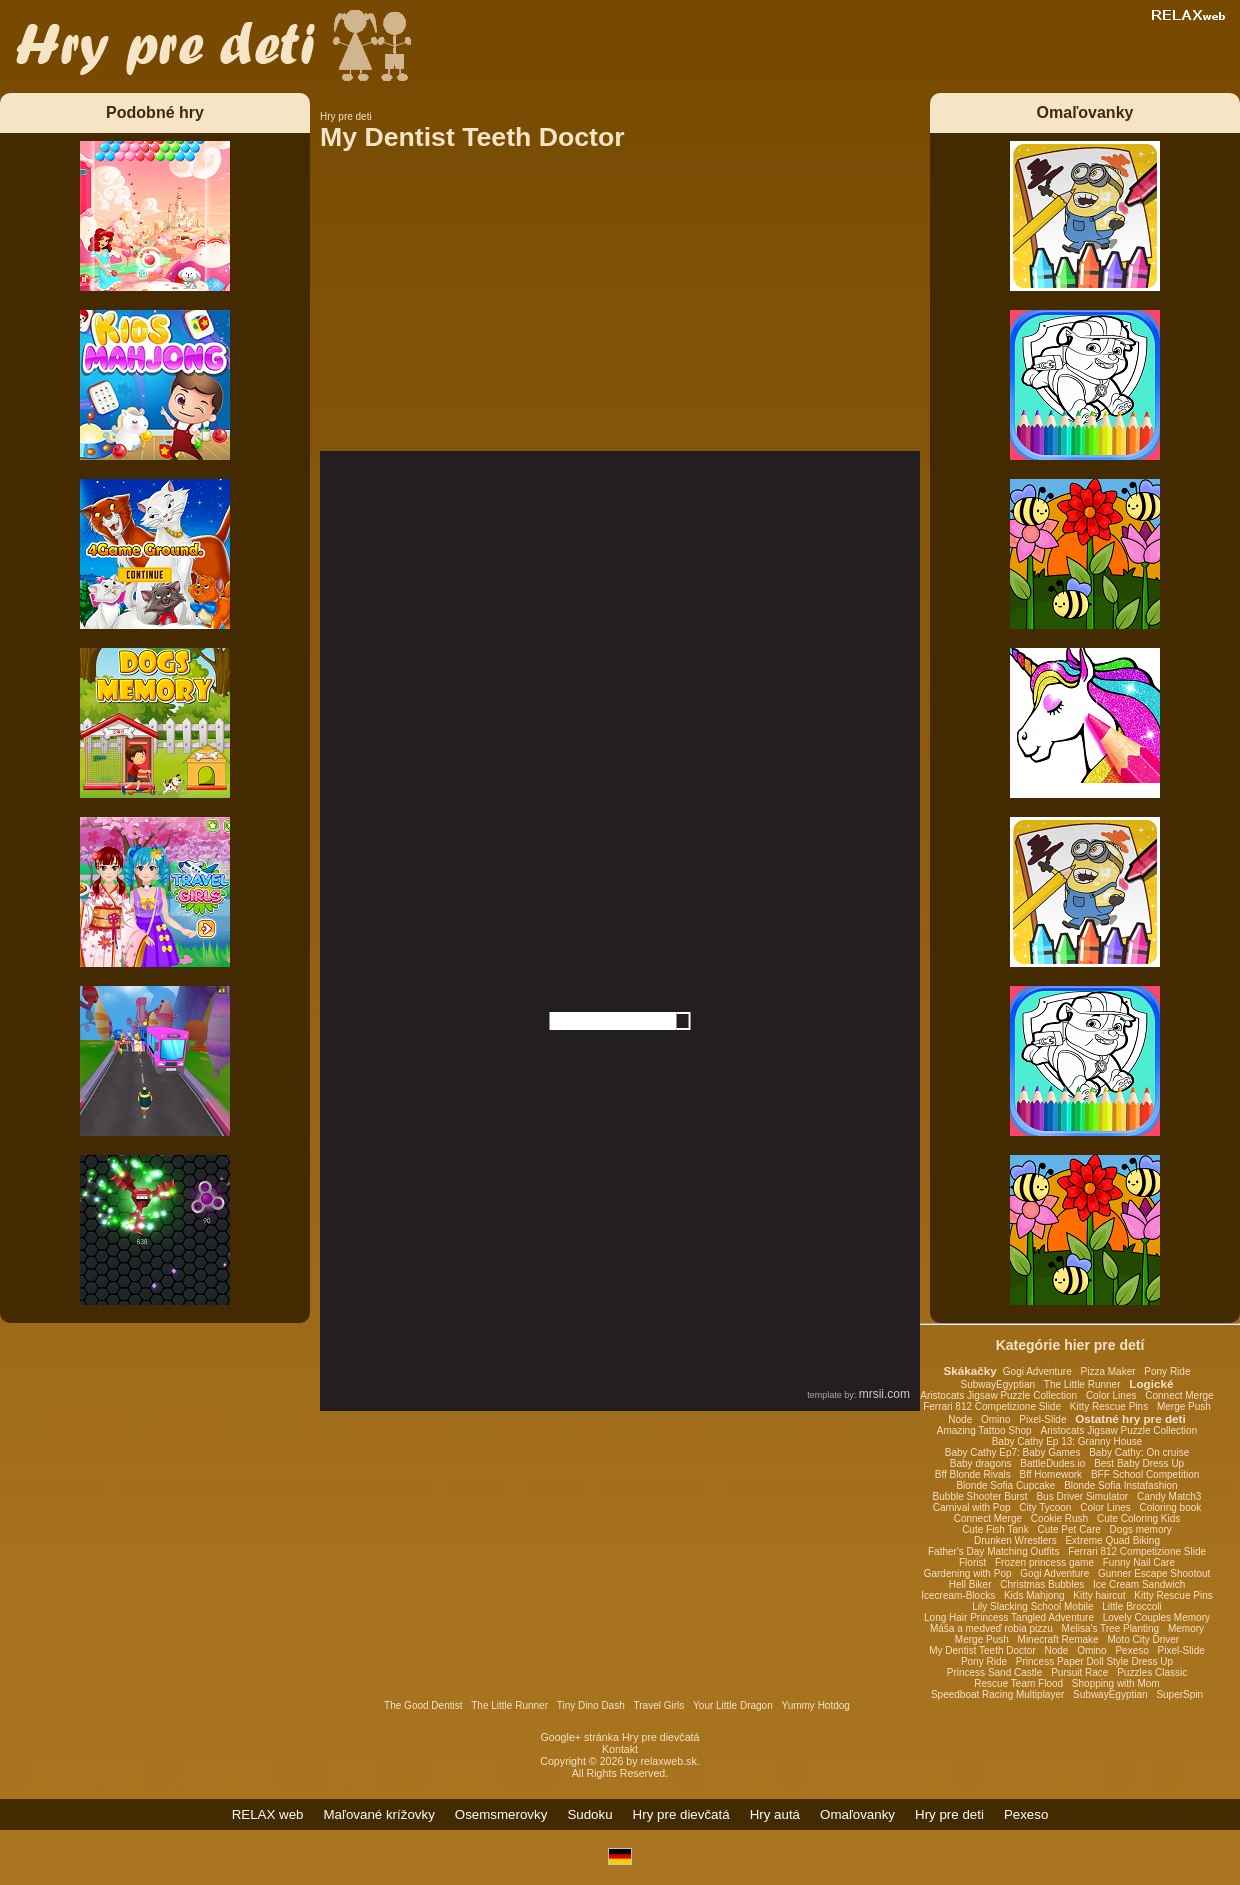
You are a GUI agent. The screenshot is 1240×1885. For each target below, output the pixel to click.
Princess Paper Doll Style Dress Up (1094, 1661)
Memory (1186, 1628)
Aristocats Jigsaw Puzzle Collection (998, 1395)
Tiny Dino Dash (591, 1705)
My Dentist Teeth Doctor (982, 1650)
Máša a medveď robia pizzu (991, 1628)
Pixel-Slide (1042, 1419)
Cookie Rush (1059, 1518)
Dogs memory (1141, 1529)
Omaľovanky (857, 1814)
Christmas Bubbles (1042, 1584)
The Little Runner (1082, 1384)
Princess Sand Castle (995, 1672)
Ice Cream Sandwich (1139, 1584)
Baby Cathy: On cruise (1139, 1452)
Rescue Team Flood (1018, 1683)
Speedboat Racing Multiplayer (997, 1694)
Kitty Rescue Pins (1109, 1406)
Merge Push (1184, 1406)
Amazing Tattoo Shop (984, 1430)
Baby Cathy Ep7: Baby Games (1013, 1452)
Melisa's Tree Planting (1111, 1628)
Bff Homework (1050, 1474)
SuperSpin (1179, 1694)
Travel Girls (659, 1705)
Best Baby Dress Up (1139, 1463)
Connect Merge (1179, 1395)
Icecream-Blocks (958, 1595)
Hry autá (775, 1814)
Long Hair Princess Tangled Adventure (1009, 1617)
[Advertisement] (620, 311)
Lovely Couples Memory (1156, 1617)
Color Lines (1111, 1395)
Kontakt (620, 1749)
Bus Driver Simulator (1082, 1496)
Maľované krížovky (379, 1814)
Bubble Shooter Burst (980, 1496)
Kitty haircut (1099, 1595)
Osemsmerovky (501, 1814)
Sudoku (589, 1814)
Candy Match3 (1169, 1496)
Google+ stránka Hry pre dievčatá (619, 1737)
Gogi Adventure (1037, 1371)
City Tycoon (1045, 1507)
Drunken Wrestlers (1015, 1540)
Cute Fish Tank (995, 1529)
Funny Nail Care (1139, 1562)
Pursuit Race (1079, 1672)
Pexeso (1131, 1650)
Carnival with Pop (972, 1507)
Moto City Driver (1143, 1639)
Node (960, 1419)
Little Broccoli (1131, 1606)
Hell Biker (970, 1584)
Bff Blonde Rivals (973, 1474)
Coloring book (1171, 1507)
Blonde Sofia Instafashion (1120, 1485)
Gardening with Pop (968, 1573)
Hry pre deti (949, 1814)
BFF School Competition (1145, 1474)
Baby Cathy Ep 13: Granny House (1067, 1441)
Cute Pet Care (1068, 1529)
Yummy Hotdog (816, 1705)
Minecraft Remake (1058, 1639)
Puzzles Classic (1152, 1672)
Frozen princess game (1044, 1562)
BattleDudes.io (1052, 1463)
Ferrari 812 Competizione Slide (992, 1406)
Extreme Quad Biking (1112, 1540)
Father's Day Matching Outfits (993, 1551)
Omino (995, 1419)
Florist (972, 1562)
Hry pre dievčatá (681, 1814)
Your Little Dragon (733, 1705)
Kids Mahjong (1034, 1595)
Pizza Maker (1108, 1371)
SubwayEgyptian (998, 1384)
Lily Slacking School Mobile (1032, 1606)
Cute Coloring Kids (1138, 1518)
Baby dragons (981, 1463)
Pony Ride (1167, 1371)
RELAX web (268, 1814)
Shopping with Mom (1116, 1683)
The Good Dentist (423, 1705)
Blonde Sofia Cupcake (1005, 1485)
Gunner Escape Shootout (1154, 1573)
